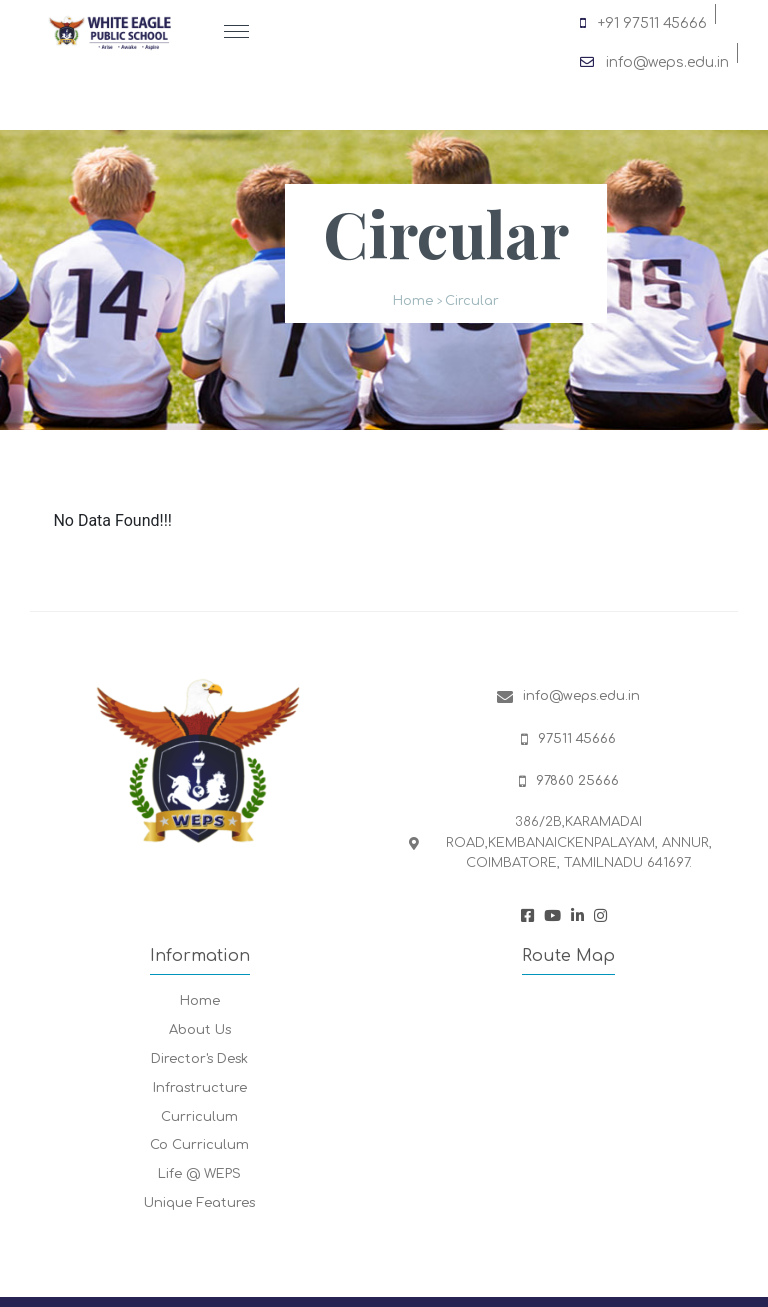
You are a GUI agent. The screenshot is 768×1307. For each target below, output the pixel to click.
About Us (200, 1030)
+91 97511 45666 (643, 20)
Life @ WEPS (199, 1174)
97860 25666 (577, 781)
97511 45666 (577, 739)
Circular (472, 301)
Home (413, 301)
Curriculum (199, 1117)
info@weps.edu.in (654, 59)
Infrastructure (200, 1088)
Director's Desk (199, 1059)
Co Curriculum (199, 1145)
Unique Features (199, 1203)
